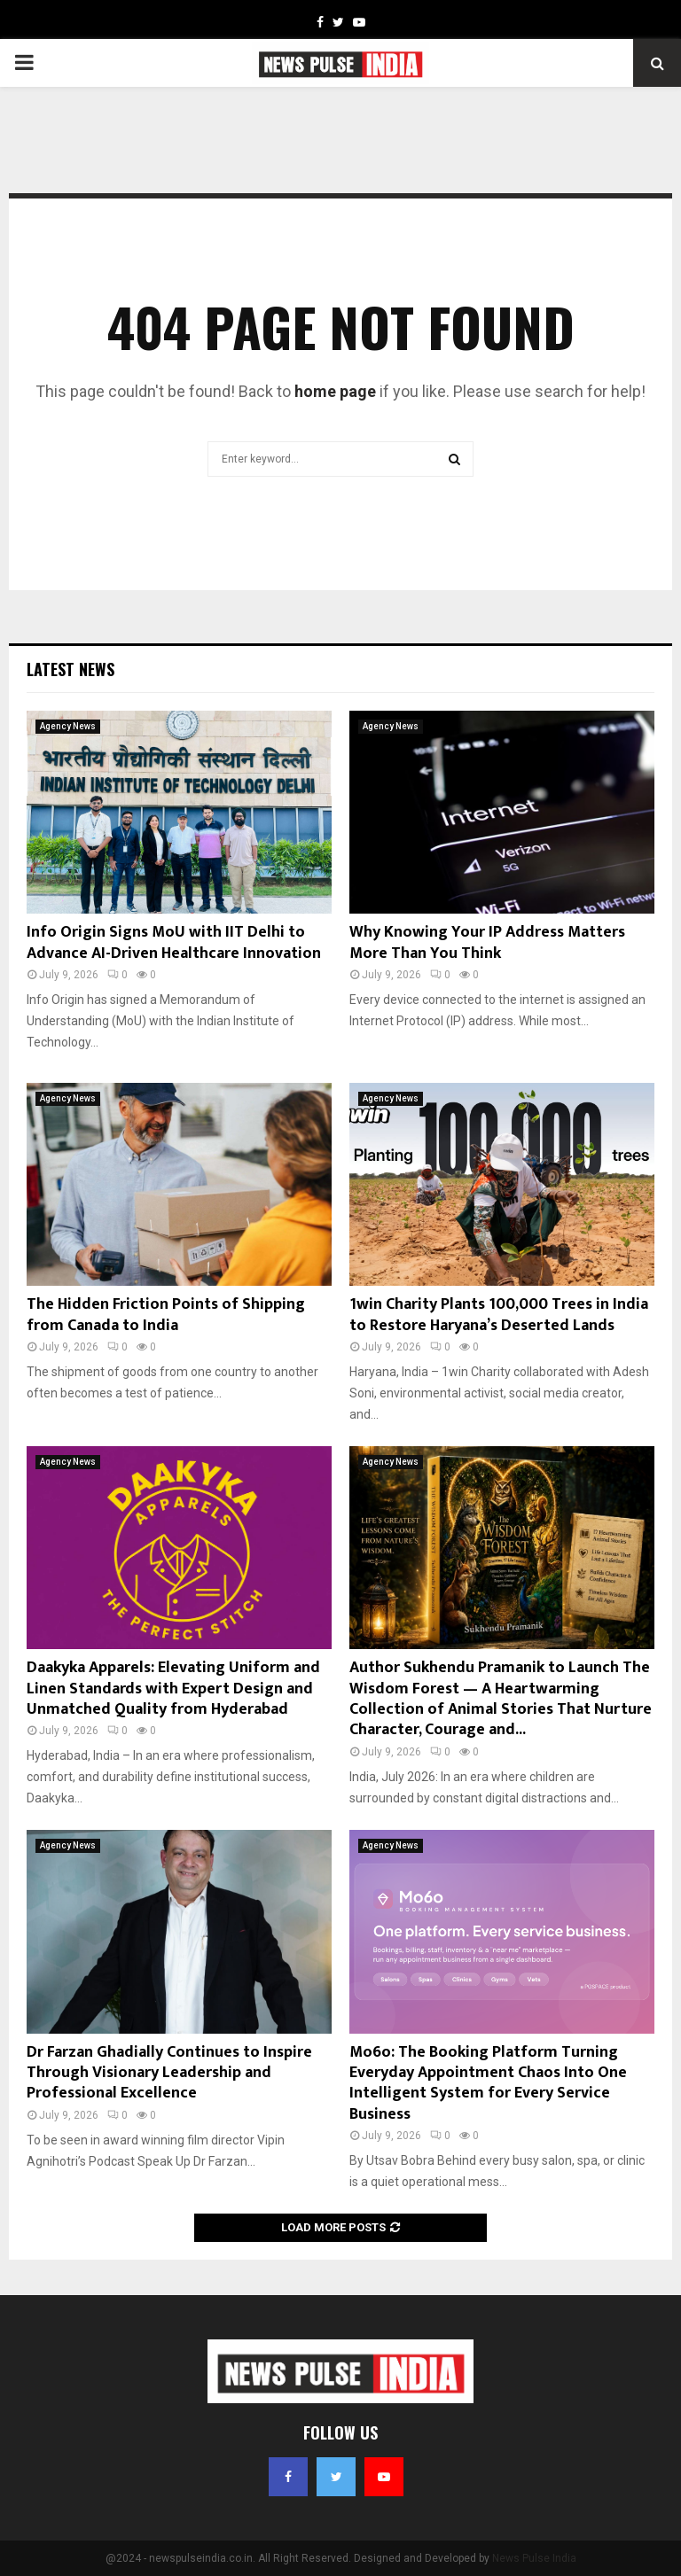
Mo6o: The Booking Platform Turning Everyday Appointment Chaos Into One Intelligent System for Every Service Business (488, 2083)
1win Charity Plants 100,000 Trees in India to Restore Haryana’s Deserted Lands (498, 1314)
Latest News (70, 669)
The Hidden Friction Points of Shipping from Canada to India (166, 1314)
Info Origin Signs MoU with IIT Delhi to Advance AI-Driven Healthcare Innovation (174, 942)
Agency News (68, 726)
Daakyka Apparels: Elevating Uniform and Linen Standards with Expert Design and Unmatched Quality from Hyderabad (173, 1688)
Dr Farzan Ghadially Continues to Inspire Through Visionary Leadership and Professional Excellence (169, 2073)
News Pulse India (534, 2558)
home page (335, 391)
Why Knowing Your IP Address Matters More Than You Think (487, 942)
